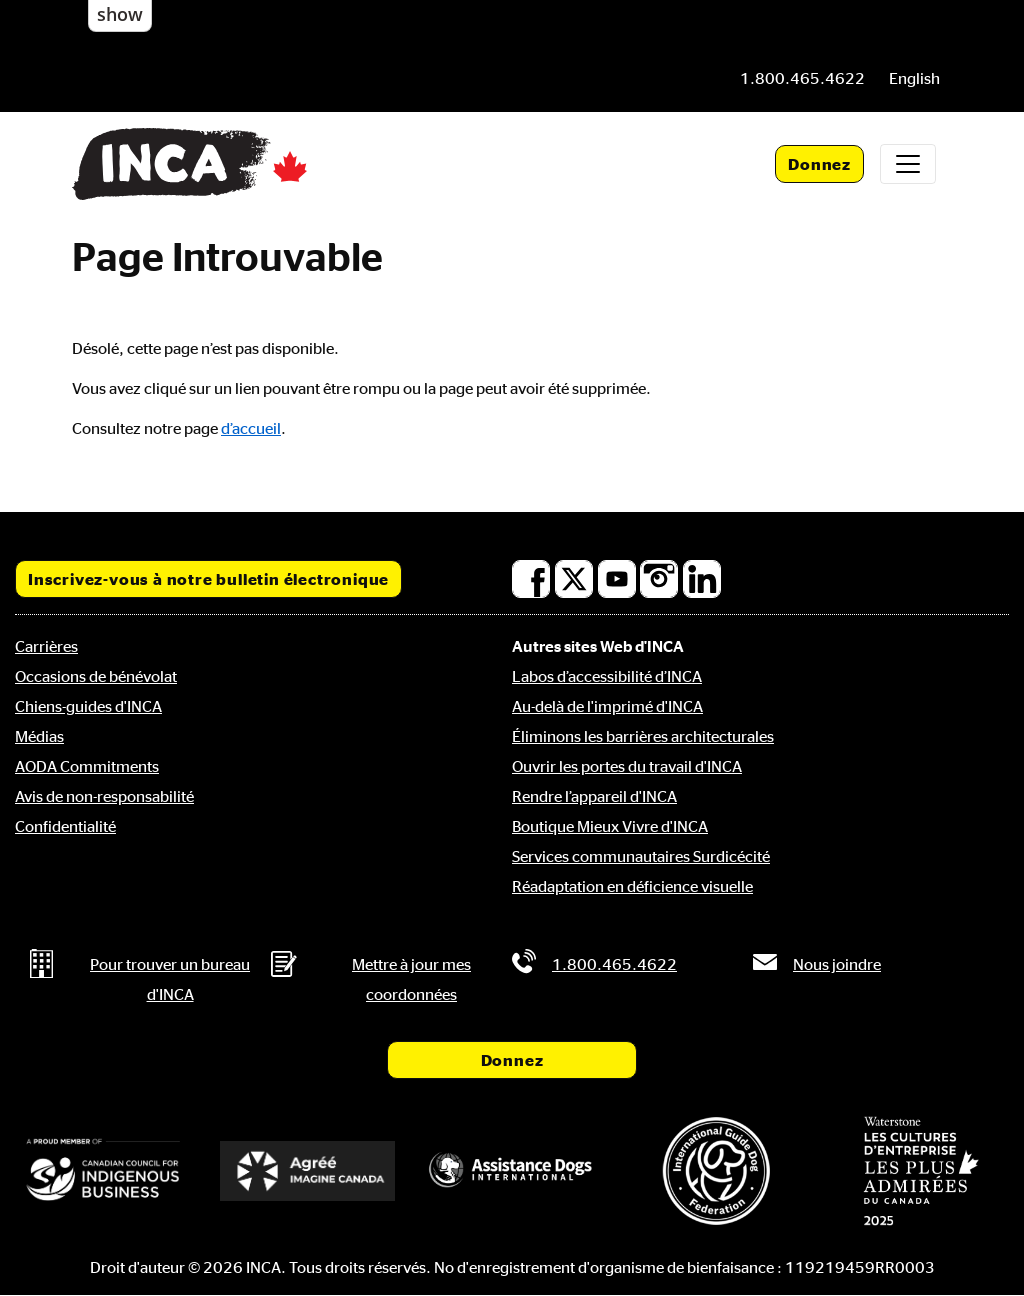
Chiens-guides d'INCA (88, 706)
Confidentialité (65, 826)
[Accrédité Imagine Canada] (307, 1171)
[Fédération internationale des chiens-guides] (716, 1170)
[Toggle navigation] (908, 164)
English (914, 78)
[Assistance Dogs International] (512, 1171)
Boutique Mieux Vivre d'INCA (610, 826)
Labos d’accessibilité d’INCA (607, 676)
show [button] (120, 14)
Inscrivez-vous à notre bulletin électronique (208, 579)
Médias (39, 736)
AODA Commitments (87, 766)
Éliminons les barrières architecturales (643, 736)
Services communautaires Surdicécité (641, 856)
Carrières (46, 646)
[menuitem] (914, 78)
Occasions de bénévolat (96, 676)
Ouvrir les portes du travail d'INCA (627, 766)
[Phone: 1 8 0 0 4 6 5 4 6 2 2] (802, 78)
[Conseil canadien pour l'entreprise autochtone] (103, 1170)
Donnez (819, 164)
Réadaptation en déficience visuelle (632, 886)
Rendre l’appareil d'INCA (594, 796)
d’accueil (251, 428)
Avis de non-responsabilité (104, 796)
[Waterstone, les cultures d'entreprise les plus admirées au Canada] (921, 1171)
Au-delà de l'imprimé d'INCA (607, 706)
